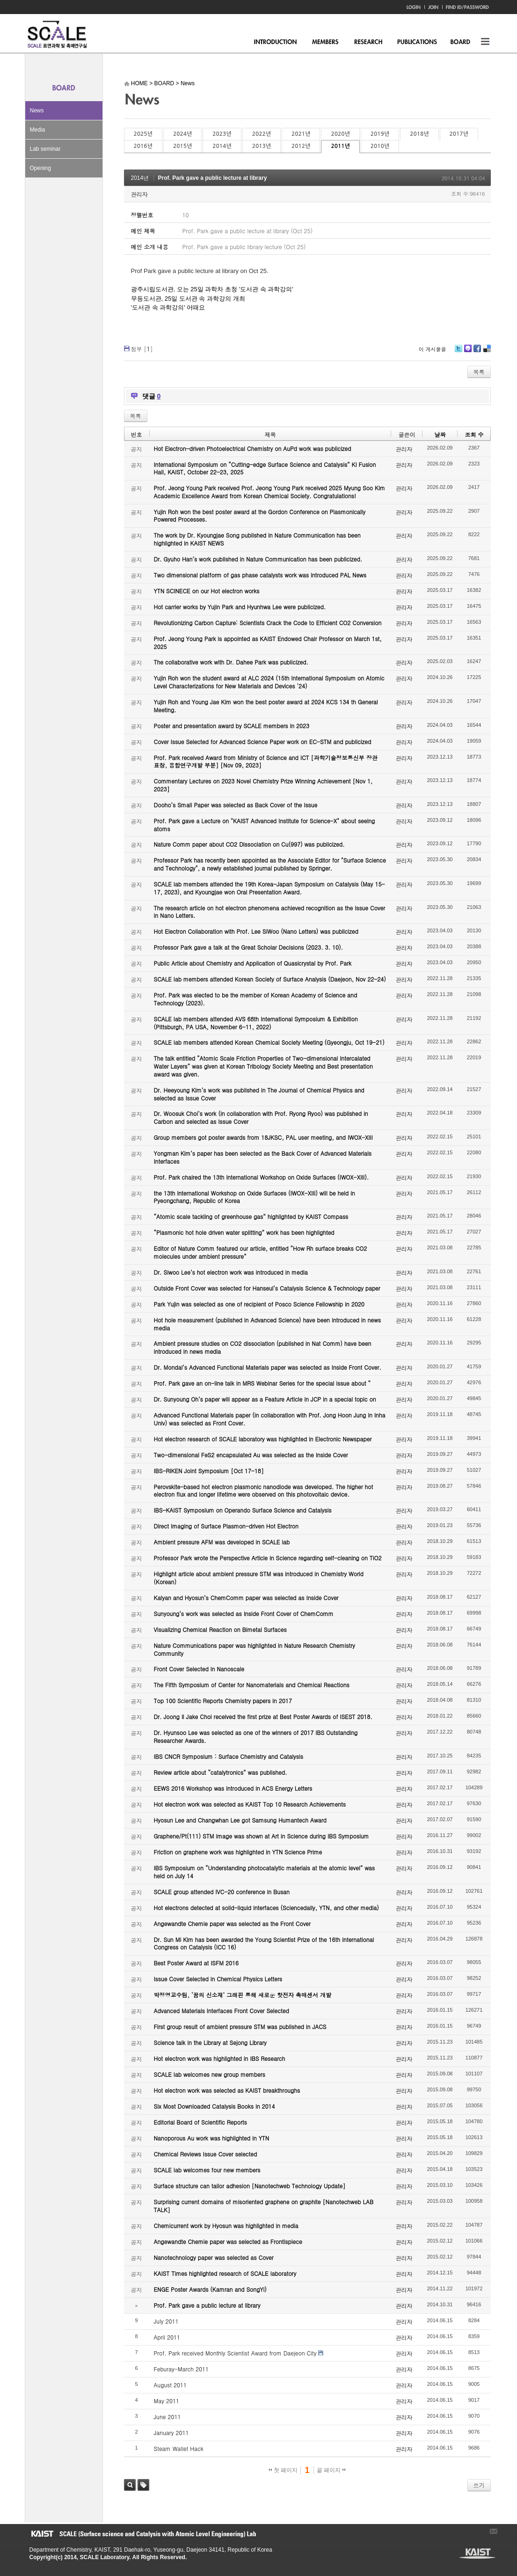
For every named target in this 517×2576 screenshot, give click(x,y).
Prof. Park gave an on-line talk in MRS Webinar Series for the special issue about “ (262, 1383)
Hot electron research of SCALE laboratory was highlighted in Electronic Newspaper (263, 1439)
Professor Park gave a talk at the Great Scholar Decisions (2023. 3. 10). (248, 947)
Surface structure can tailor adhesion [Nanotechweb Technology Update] (250, 2186)
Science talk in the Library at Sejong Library (210, 2042)
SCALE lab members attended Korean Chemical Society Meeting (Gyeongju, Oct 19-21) (269, 1042)
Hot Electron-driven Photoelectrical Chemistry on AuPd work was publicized (252, 448)
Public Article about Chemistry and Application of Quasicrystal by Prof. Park (253, 963)
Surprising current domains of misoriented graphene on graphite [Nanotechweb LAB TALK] (264, 2206)
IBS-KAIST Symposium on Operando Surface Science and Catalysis (243, 1510)
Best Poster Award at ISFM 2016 (196, 1963)
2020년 (340, 134)
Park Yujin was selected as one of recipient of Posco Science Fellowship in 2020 (259, 1304)
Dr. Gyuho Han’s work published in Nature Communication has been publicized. (258, 559)
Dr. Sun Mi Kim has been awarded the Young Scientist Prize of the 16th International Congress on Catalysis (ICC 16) (264, 1943)
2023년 (221, 134)
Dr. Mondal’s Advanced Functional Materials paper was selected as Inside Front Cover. (267, 1367)
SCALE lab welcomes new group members (209, 2074)
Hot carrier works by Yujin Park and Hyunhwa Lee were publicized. (240, 607)
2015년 (182, 146)
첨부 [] (142, 349)
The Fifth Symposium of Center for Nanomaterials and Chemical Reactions (252, 1685)
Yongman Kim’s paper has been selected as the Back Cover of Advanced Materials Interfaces (263, 1157)
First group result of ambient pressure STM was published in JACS (240, 2026)
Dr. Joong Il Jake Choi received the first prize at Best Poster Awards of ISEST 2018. (263, 1716)
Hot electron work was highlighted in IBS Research (219, 2058)
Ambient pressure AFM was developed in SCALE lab (222, 1542)
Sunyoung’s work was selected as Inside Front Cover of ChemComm (244, 1613)
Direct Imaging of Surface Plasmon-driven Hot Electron (226, 1526)
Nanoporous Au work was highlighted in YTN (211, 2138)
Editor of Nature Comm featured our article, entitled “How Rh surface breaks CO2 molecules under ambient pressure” (260, 1252)
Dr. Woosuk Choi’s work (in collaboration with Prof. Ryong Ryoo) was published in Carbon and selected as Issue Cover (261, 1117)
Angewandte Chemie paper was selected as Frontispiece (228, 2241)
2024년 (182, 134)
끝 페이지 (331, 2470)
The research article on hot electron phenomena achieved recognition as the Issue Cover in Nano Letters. (270, 912)
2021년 (300, 134)
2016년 (143, 146)
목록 (479, 372)
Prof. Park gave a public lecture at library (212, 178)
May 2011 (166, 2401)
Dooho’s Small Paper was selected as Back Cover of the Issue (236, 805)
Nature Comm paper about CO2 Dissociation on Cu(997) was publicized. (249, 844)
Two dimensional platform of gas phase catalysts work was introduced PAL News (260, 575)
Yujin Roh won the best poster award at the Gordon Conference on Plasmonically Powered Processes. (260, 516)
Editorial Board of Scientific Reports (200, 2122)
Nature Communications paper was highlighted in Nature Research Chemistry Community (254, 1649)
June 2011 (167, 2417)
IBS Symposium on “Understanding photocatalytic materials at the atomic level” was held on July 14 (264, 1872)
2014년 (221, 146)
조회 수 (474, 434)
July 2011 (166, 2321)
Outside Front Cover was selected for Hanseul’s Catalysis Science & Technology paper (267, 1288)
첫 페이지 (283, 2470)
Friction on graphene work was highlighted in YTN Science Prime (238, 1852)
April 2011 (167, 2337)
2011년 (340, 146)
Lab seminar (45, 149)
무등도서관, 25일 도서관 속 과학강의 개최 (188, 298)
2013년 (261, 146)
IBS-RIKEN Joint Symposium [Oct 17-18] (209, 1471)
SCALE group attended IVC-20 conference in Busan (222, 1892)
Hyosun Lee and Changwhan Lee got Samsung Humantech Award (240, 1820)
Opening (40, 168)
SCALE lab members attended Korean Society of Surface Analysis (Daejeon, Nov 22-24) (270, 979)
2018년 (419, 134)
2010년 (380, 146)
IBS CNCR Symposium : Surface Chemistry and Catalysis (228, 1756)
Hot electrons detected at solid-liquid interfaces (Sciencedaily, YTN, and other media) (266, 1908)
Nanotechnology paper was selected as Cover (214, 2257)
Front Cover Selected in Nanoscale (199, 1669)
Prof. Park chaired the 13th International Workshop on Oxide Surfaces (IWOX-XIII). (261, 1177)
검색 (130, 2485)
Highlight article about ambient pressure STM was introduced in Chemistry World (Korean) (259, 1578)
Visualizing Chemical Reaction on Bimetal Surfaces (220, 1629)
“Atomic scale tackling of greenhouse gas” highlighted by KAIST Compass (251, 1216)
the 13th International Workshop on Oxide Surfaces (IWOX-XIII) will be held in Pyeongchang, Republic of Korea (254, 1197)
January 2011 (171, 2432)
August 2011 (170, 2385)
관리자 (139, 194)
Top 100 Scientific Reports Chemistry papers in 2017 (223, 1701)
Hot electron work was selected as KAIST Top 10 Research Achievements (250, 1804)
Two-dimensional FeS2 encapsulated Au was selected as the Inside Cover (251, 1455)
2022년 (261, 134)
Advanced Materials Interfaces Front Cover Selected (221, 2011)
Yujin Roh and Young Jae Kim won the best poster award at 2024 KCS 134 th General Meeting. (266, 706)
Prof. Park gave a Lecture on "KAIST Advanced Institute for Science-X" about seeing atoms (264, 825)
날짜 (439, 434)
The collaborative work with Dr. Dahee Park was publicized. (231, 662)
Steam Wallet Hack (179, 2448)
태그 (143, 2485)
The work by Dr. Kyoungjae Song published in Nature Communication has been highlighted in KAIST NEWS (257, 539)
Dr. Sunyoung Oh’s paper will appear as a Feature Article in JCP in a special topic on (265, 1399)
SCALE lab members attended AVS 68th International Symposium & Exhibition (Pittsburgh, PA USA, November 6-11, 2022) (256, 1023)
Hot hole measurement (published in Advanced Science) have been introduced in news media (267, 1324)
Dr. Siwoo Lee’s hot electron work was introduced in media (231, 1272)
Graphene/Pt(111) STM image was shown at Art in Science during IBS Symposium (261, 1836)
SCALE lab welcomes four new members (207, 2170)
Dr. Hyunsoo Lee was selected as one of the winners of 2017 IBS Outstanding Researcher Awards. (256, 1736)
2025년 (143, 134)
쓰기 (479, 2485)
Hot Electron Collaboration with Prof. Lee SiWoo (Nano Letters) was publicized (256, 931)
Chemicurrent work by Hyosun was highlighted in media (226, 2225)
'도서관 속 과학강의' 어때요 (168, 307)
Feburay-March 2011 (181, 2369)
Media (37, 129)
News (37, 110)
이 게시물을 (432, 349)
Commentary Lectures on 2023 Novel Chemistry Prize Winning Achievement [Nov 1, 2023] (263, 785)
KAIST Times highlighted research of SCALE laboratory (225, 2273)
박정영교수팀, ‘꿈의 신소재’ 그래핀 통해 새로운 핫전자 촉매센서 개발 (243, 1995)
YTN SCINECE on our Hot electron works (207, 591)
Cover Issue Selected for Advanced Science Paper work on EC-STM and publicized (262, 741)
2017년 (459, 134)
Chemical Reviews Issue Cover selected (205, 2154)
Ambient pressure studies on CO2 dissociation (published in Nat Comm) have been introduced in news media (262, 1347)
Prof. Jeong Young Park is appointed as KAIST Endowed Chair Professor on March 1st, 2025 (268, 642)
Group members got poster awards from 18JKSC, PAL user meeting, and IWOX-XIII (263, 1137)
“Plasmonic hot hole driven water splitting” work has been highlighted (244, 1232)
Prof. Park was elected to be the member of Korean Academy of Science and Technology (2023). (255, 999)
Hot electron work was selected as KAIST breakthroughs (227, 2090)
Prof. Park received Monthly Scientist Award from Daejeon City (235, 2353)
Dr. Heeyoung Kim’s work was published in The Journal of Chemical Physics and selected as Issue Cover (259, 1094)
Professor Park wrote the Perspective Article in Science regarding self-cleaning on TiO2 (268, 1558)
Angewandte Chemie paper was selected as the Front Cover (232, 1923)
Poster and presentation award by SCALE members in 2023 (232, 726)
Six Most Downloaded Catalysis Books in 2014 (214, 2106)
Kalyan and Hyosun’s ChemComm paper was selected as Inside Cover (246, 1598)
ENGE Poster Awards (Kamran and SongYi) (210, 2289)
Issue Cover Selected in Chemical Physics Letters (218, 1979)
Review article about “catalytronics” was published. (220, 1772)
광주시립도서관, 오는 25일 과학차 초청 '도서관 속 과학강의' (212, 289)
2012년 (300, 146)
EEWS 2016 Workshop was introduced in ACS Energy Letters (233, 1788)
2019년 (380, 134)
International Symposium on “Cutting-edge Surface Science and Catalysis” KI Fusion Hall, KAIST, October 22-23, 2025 (265, 468)
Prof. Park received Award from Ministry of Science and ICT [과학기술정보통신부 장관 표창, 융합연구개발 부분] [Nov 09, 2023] (266, 761)
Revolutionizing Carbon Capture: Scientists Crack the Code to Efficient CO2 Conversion (268, 623)
